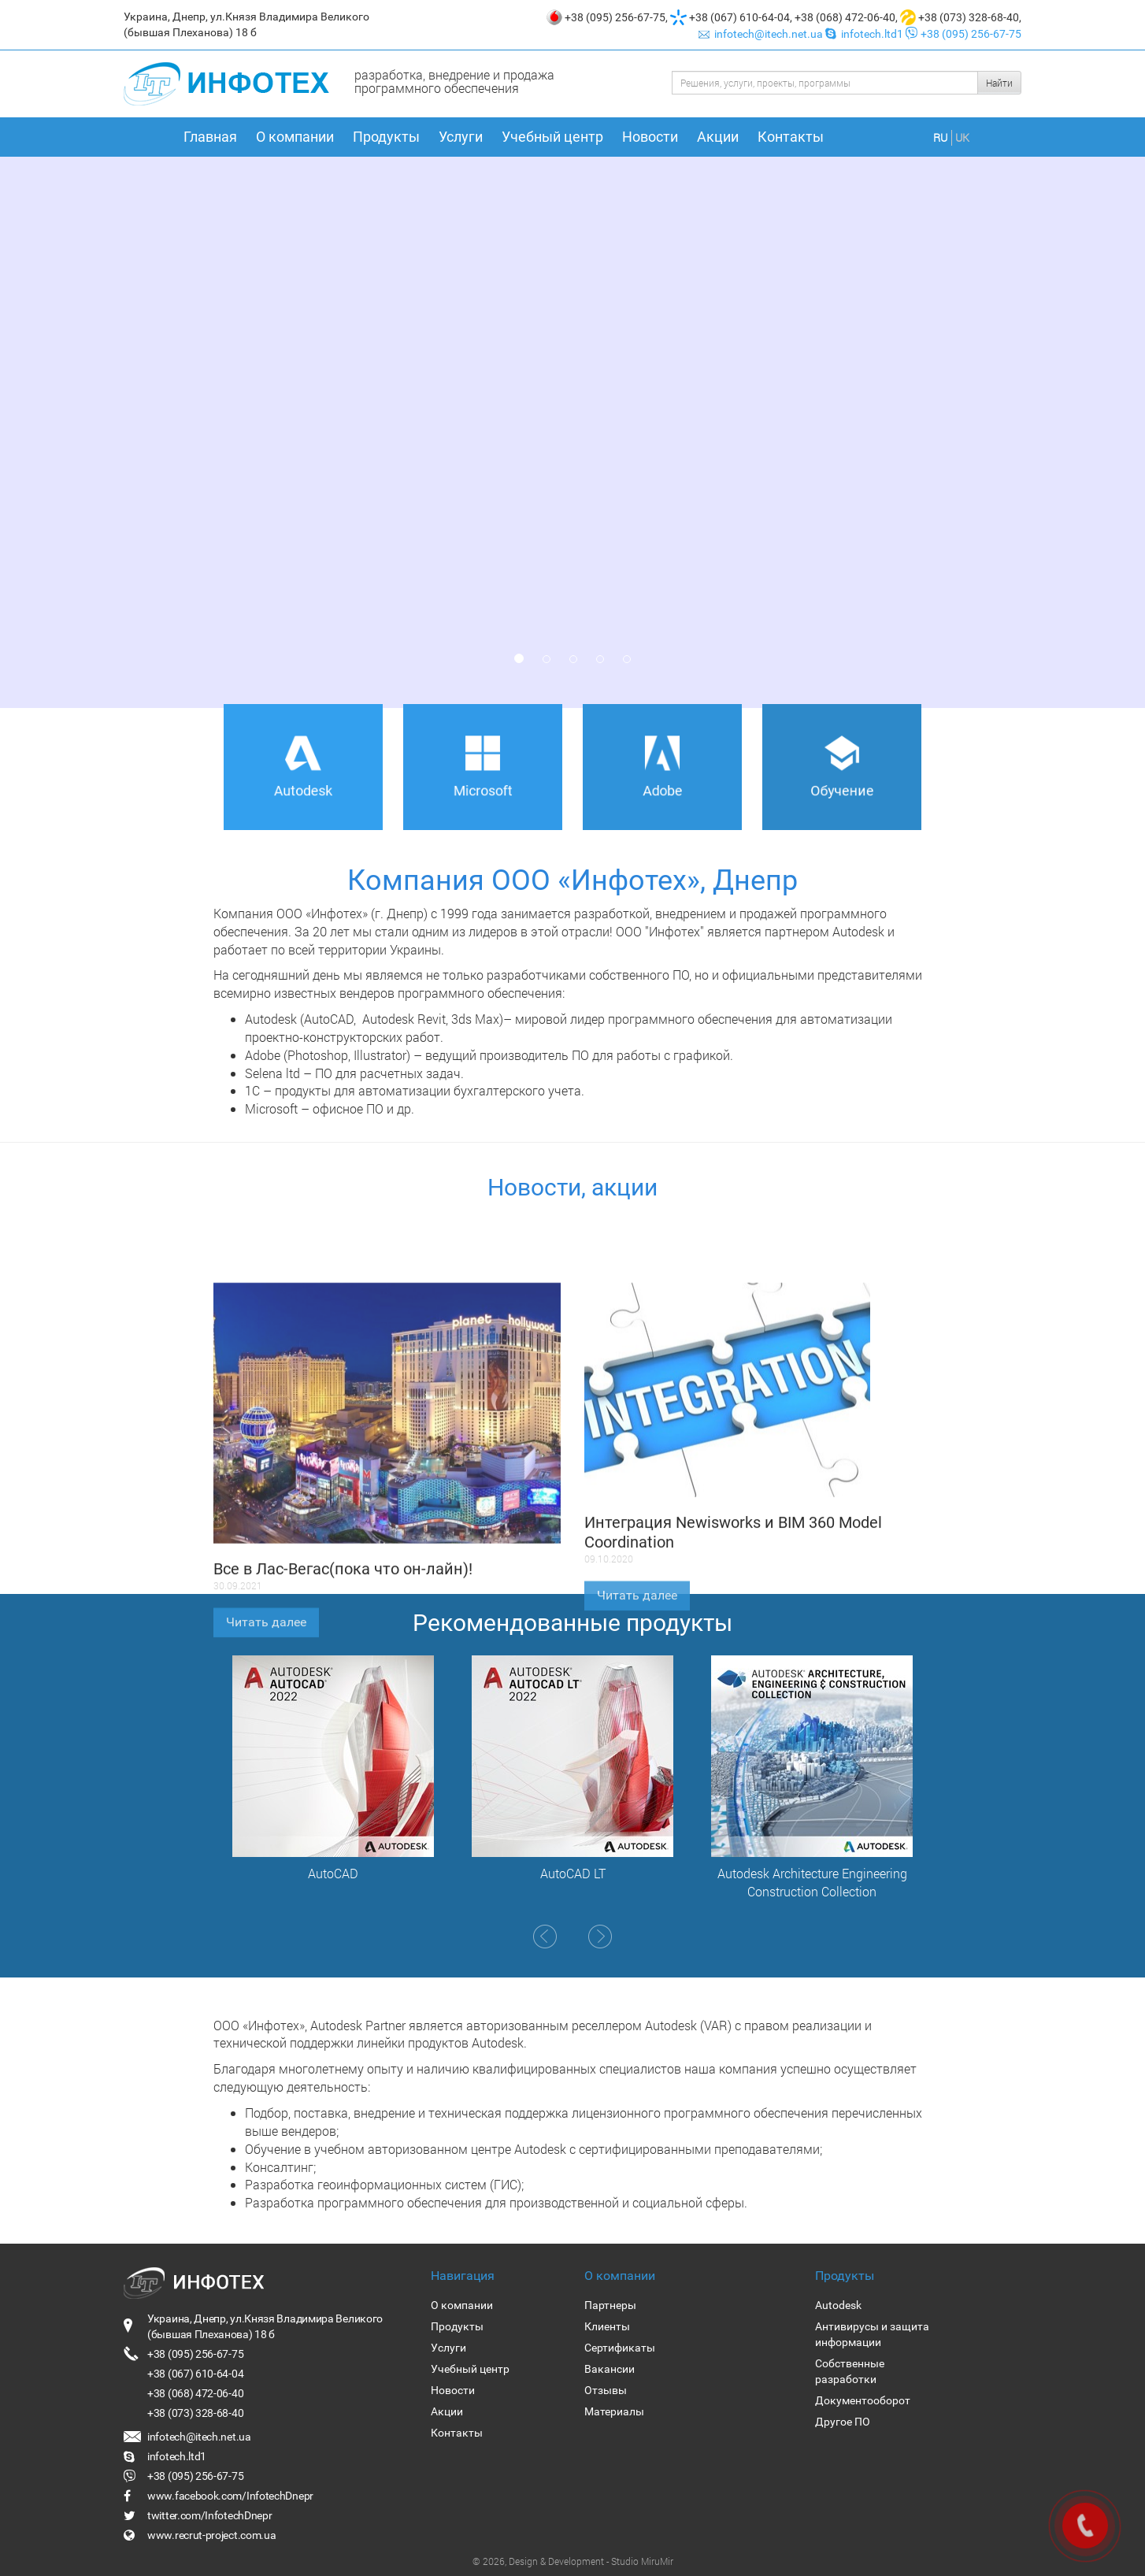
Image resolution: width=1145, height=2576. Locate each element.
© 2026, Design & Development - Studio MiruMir (572, 2561)
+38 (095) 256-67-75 (615, 17)
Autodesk (838, 2305)
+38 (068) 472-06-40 (845, 17)
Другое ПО (842, 2421)
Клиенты (607, 2326)
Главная (210, 136)
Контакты (791, 136)
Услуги (461, 136)
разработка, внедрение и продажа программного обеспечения (454, 81)
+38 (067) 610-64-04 (739, 17)
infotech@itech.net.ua (761, 34)
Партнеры (610, 2305)
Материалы (614, 2411)
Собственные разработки (849, 2371)
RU (940, 137)
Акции (718, 136)
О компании (295, 136)
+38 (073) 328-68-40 (968, 17)
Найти (999, 82)
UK (962, 137)
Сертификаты (619, 2347)
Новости (650, 136)
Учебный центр (552, 136)
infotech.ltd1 (865, 34)
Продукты (386, 136)
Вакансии (609, 2369)
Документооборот (862, 2400)
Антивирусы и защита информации (872, 2334)
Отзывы (605, 2390)
